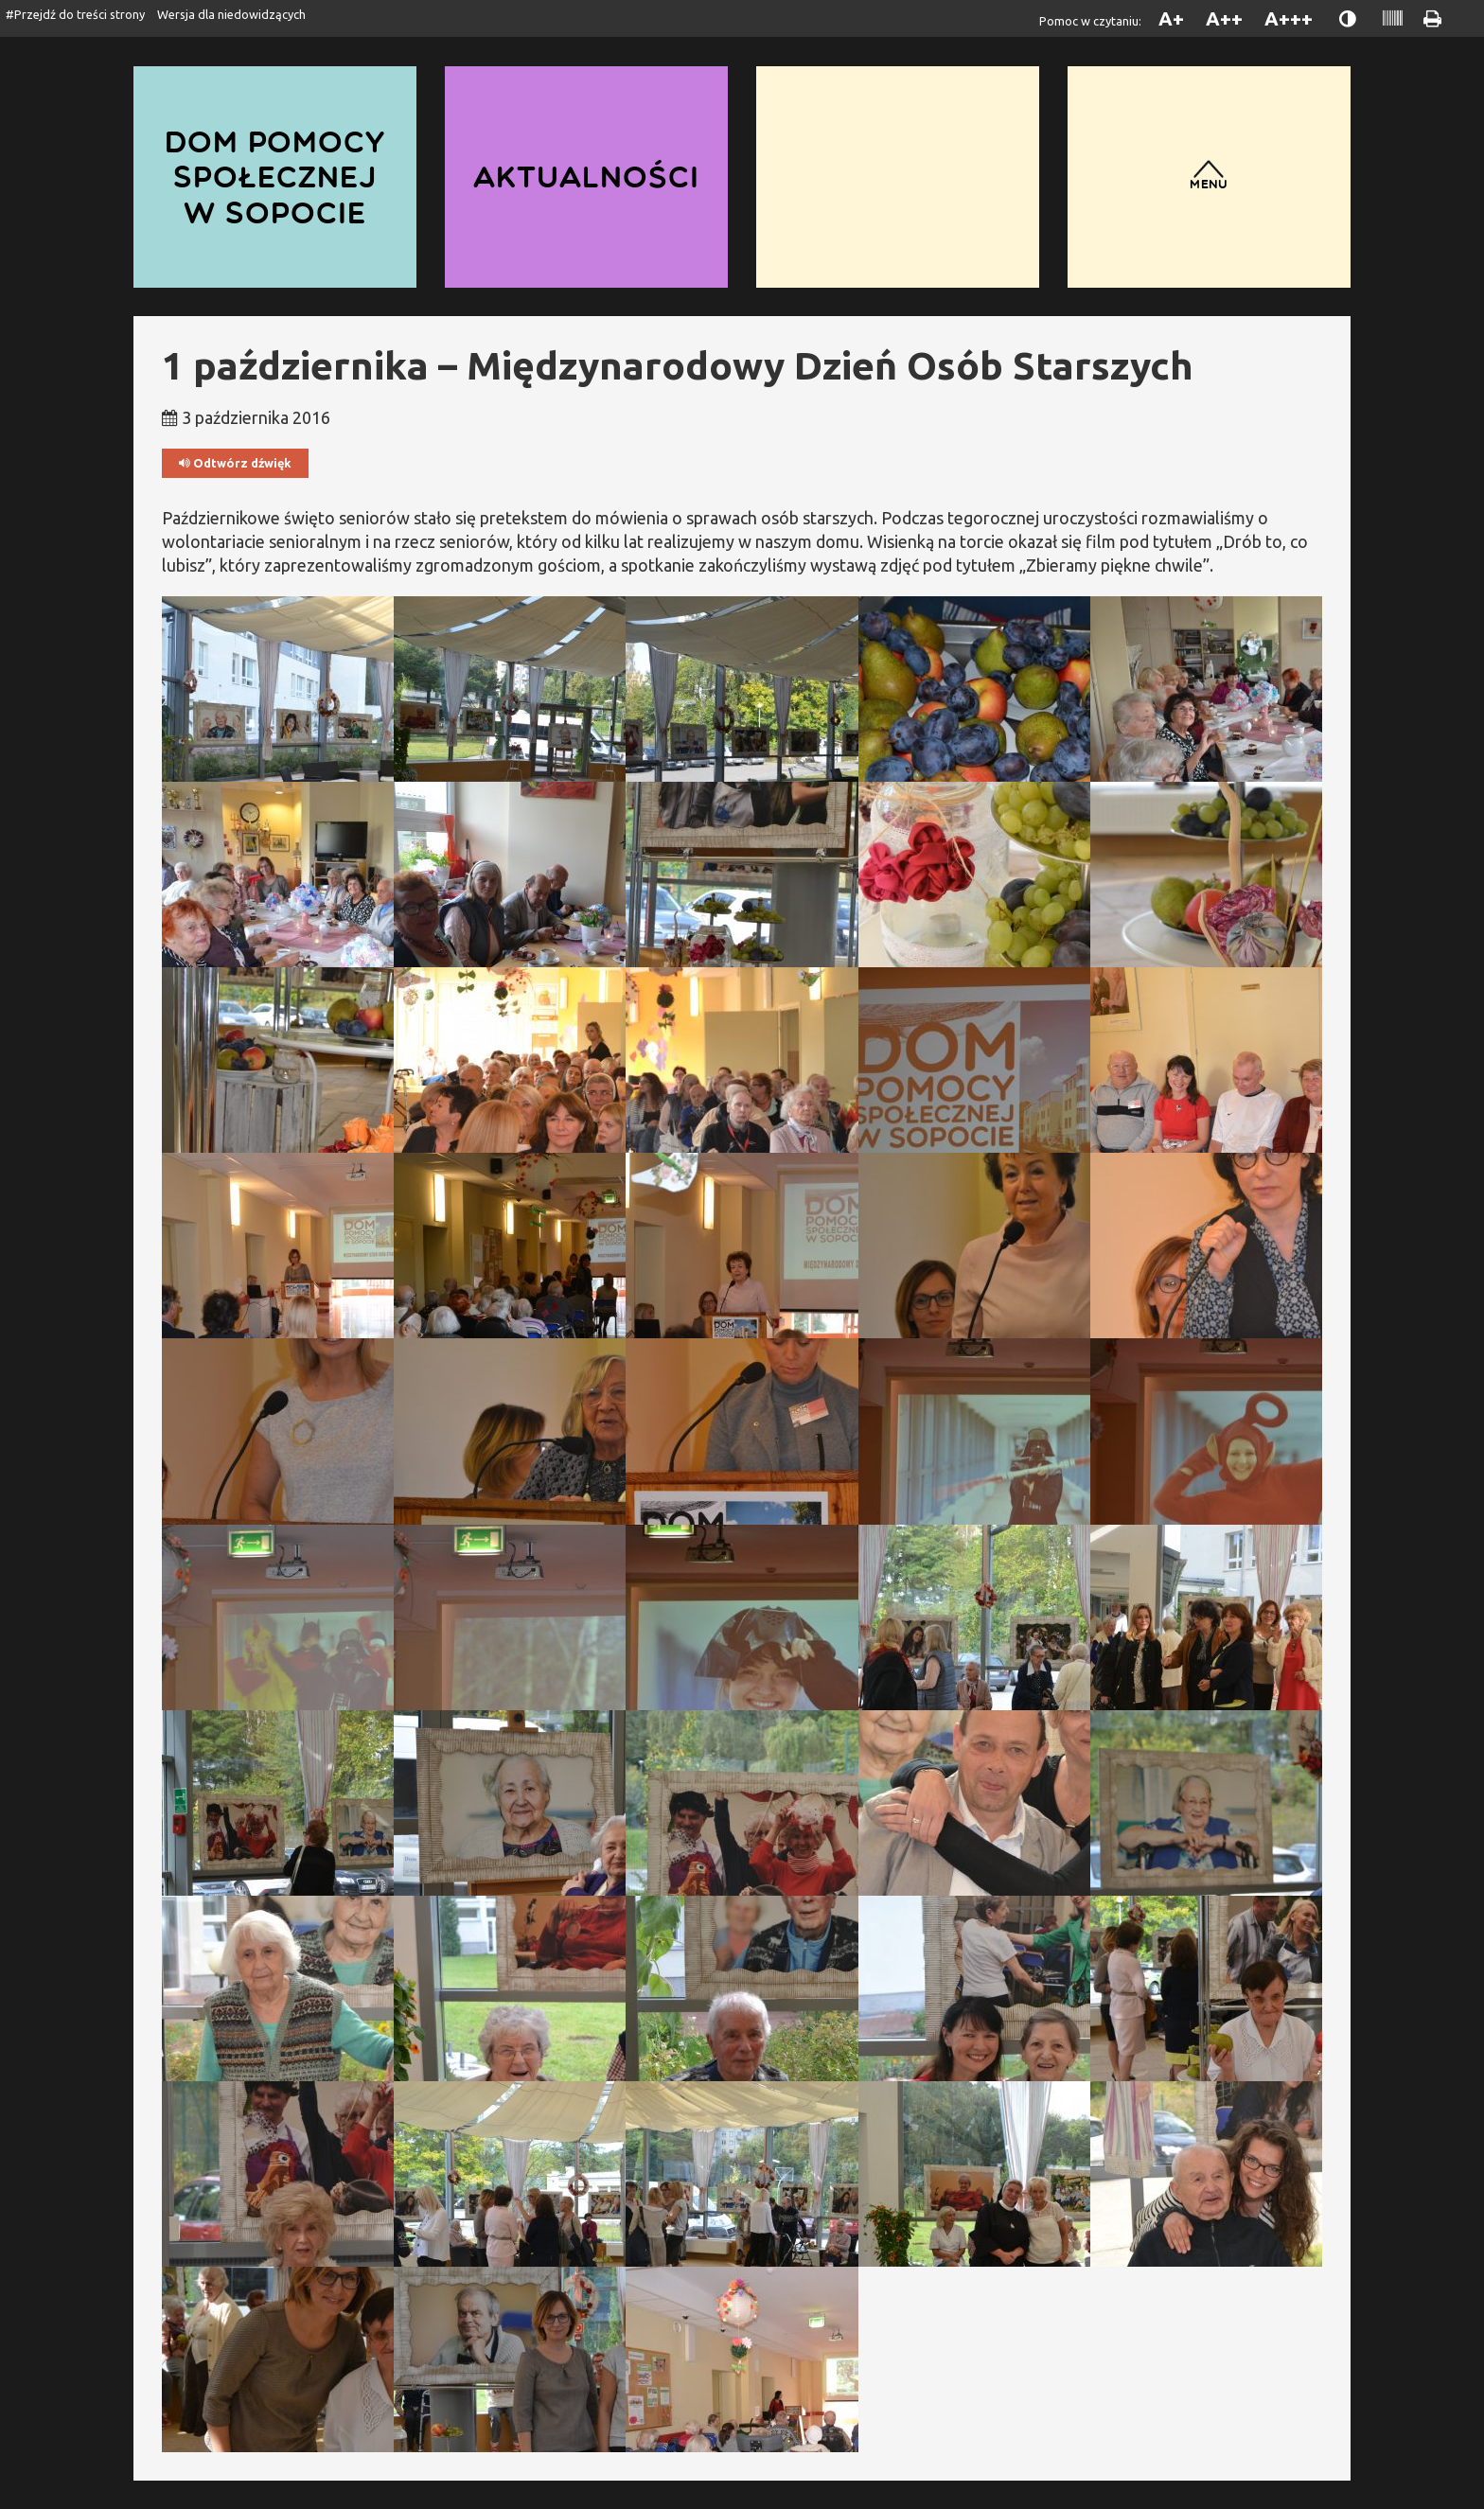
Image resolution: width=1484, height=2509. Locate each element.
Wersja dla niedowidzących (231, 14)
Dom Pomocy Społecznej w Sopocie (275, 177)
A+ (1171, 18)
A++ (1224, 18)
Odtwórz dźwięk (235, 463)
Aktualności (585, 176)
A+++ (1288, 18)
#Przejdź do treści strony (75, 14)
